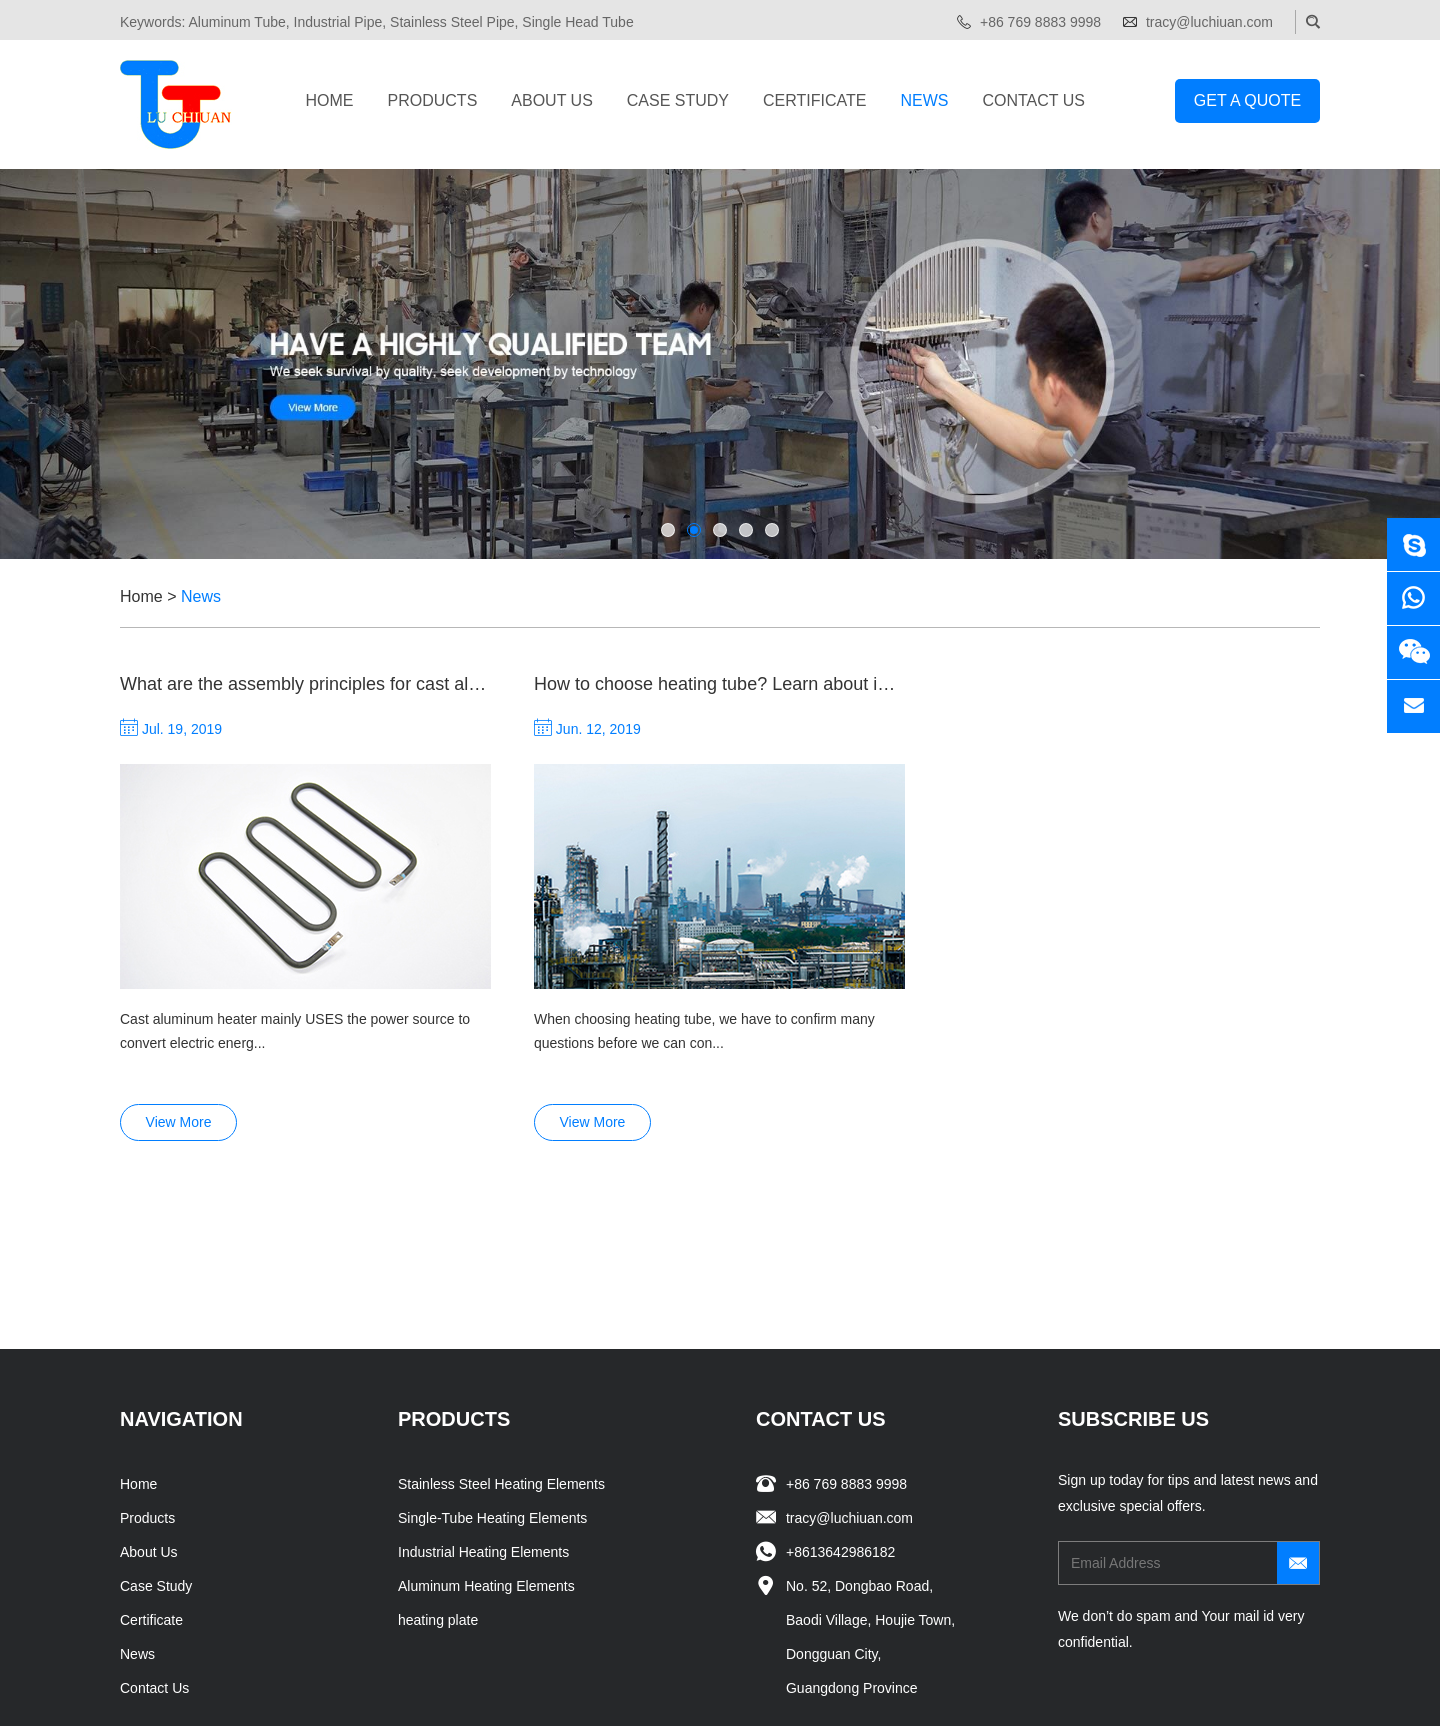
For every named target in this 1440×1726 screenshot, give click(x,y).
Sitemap (620, 1690)
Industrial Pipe (338, 22)
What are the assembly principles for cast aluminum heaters (358, 684)
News (924, 100)
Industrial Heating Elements (483, 1401)
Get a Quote (1247, 100)
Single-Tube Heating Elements (492, 1367)
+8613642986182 (840, 1401)
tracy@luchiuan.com (1209, 22)
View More (179, 897)
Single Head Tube (577, 22)
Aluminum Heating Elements (486, 1435)
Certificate (814, 100)
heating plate (438, 1469)
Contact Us (1033, 100)
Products (433, 100)
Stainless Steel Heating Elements (501, 1333)
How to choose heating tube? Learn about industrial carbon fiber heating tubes (846, 684)
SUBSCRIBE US (1133, 1268)
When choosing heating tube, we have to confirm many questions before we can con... (704, 880)
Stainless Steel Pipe (452, 22)
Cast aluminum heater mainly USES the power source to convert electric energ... (295, 806)
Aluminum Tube (236, 22)
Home (330, 100)
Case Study (678, 100)
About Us (552, 100)
